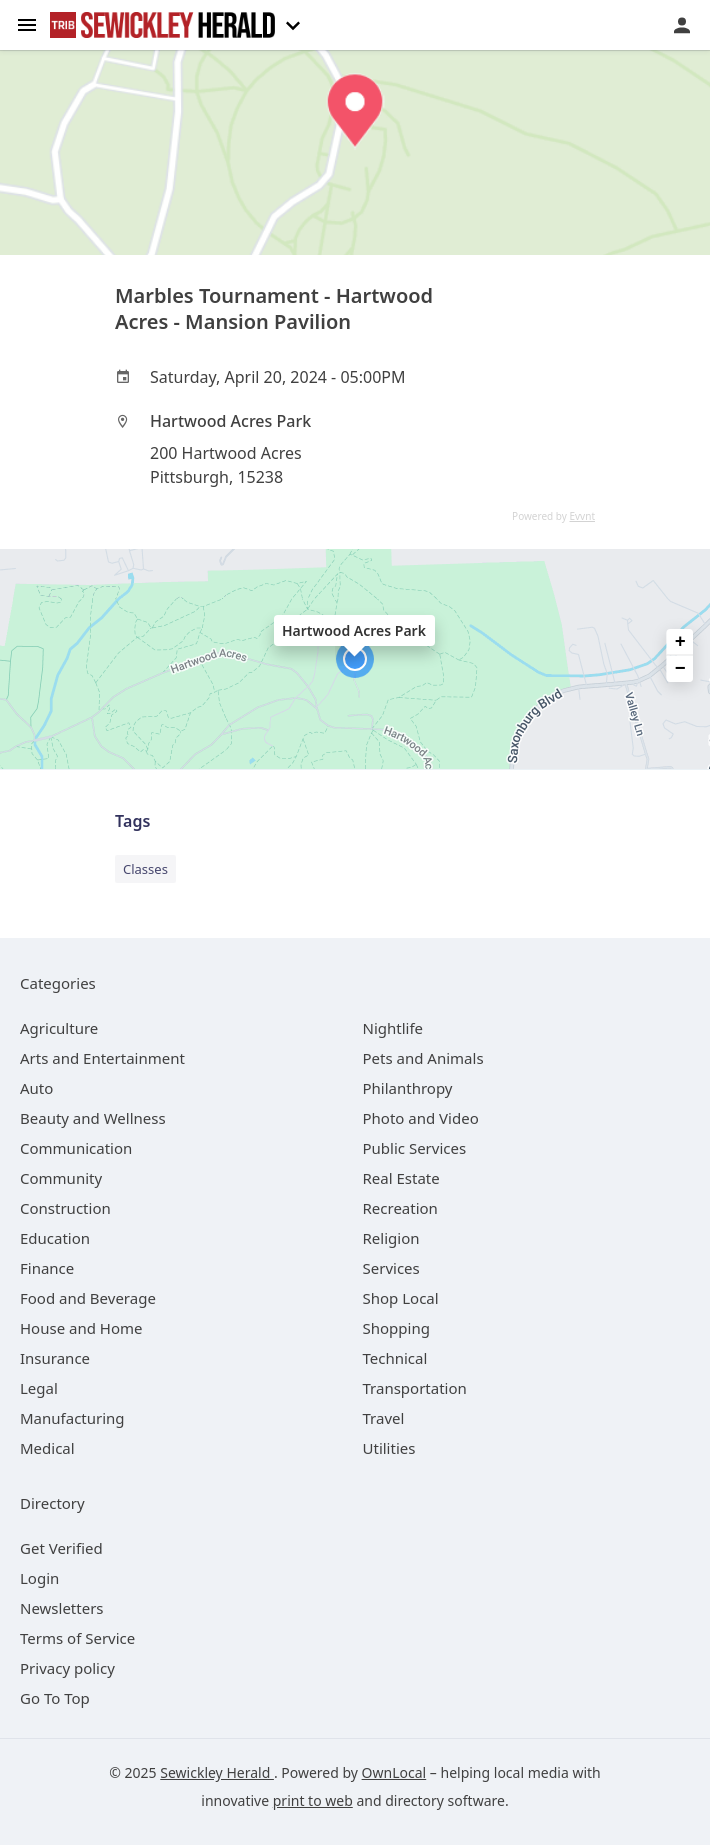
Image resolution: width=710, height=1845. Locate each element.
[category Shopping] (396, 1328)
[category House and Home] (81, 1328)
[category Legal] (39, 1388)
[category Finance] (47, 1268)
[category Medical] (47, 1448)
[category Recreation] (400, 1208)
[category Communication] (76, 1148)
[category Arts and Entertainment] (102, 1058)
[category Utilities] (389, 1448)
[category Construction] (65, 1208)
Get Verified (61, 1548)
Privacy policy (67, 1668)
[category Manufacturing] (72, 1418)
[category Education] (55, 1238)
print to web (313, 1800)
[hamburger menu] (27, 23)
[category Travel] (384, 1418)
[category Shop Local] (401, 1298)
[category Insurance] (55, 1358)
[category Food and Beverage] (88, 1298)
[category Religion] (391, 1238)
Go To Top (55, 1698)
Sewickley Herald (217, 1772)
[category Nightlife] (393, 1028)
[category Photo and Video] (421, 1118)
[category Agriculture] (59, 1028)
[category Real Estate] (401, 1178)
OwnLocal (394, 1772)
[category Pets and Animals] (423, 1058)
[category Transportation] (415, 1388)
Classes (145, 869)
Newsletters (62, 1608)
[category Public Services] (415, 1148)
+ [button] (680, 642)
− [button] (680, 669)
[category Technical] (395, 1358)
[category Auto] (36, 1088)
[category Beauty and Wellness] (93, 1118)
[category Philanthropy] (408, 1088)
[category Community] (61, 1178)
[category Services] (391, 1268)
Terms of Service (77, 1638)
